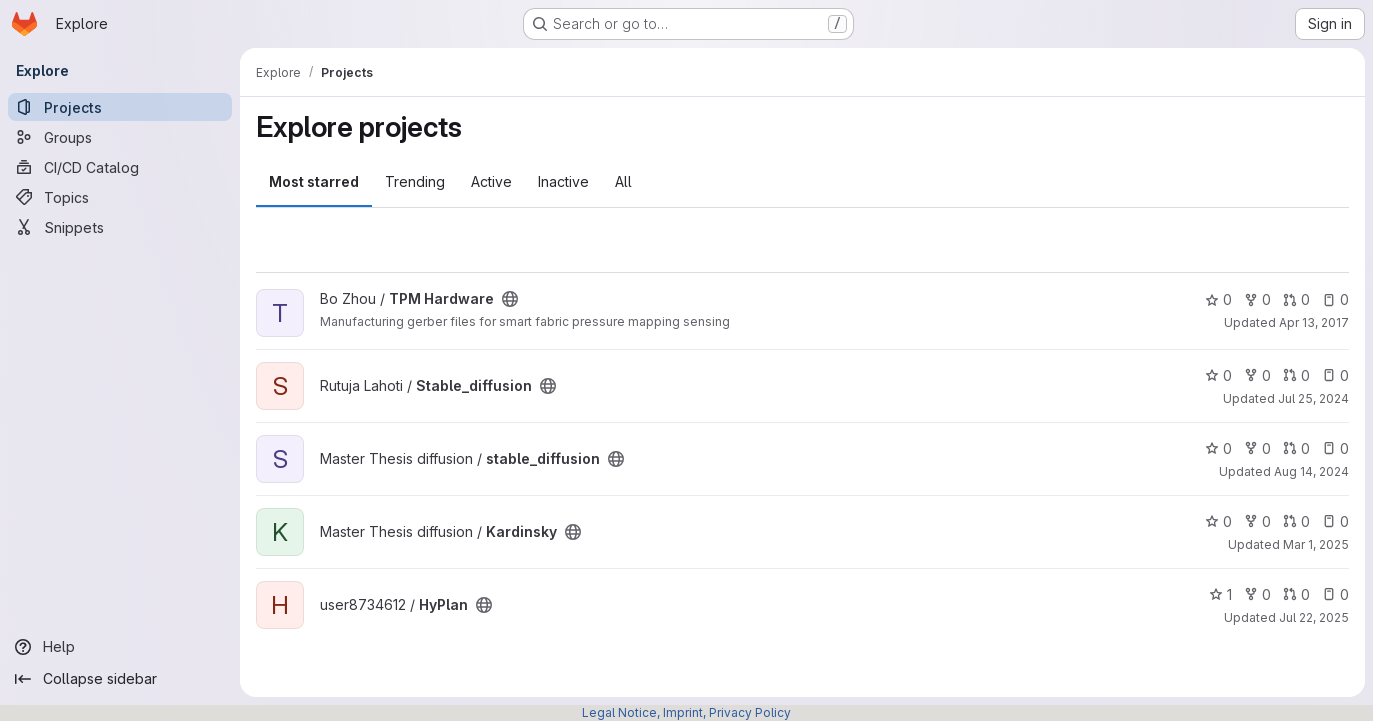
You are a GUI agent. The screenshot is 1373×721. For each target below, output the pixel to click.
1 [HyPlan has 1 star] (1220, 594)
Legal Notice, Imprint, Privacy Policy (686, 712)
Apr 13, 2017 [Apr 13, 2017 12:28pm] (1314, 322)
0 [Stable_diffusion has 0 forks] (1257, 375)
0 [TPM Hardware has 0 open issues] (1335, 299)
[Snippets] (120, 227)
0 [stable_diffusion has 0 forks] (1257, 448)
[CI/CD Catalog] (120, 167)
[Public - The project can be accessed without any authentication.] (510, 299)
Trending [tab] (415, 181)
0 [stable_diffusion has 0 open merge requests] (1296, 448)
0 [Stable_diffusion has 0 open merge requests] (1296, 375)
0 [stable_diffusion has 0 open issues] (1335, 448)
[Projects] (120, 107)
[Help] (120, 647)
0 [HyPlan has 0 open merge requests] (1296, 594)
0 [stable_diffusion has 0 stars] (1218, 448)
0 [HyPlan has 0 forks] (1257, 594)
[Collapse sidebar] (120, 679)
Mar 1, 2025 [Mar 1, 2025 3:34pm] (1316, 544)
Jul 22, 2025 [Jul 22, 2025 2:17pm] (1314, 617)
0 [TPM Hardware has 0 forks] (1257, 299)
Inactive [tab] (563, 181)
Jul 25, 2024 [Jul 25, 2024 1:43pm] (1313, 398)
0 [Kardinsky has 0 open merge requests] (1296, 521)
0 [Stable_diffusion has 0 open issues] (1335, 375)
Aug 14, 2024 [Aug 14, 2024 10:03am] (1311, 471)
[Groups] (120, 137)
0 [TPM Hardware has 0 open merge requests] (1296, 299)
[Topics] (120, 197)
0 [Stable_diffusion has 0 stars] (1218, 375)
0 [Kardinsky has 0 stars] (1218, 521)
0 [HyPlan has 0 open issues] (1335, 594)
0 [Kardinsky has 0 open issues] (1335, 521)
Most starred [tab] (314, 181)
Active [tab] (491, 181)
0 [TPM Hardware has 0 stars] (1218, 299)
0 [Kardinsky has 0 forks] (1257, 521)
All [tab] (623, 181)
